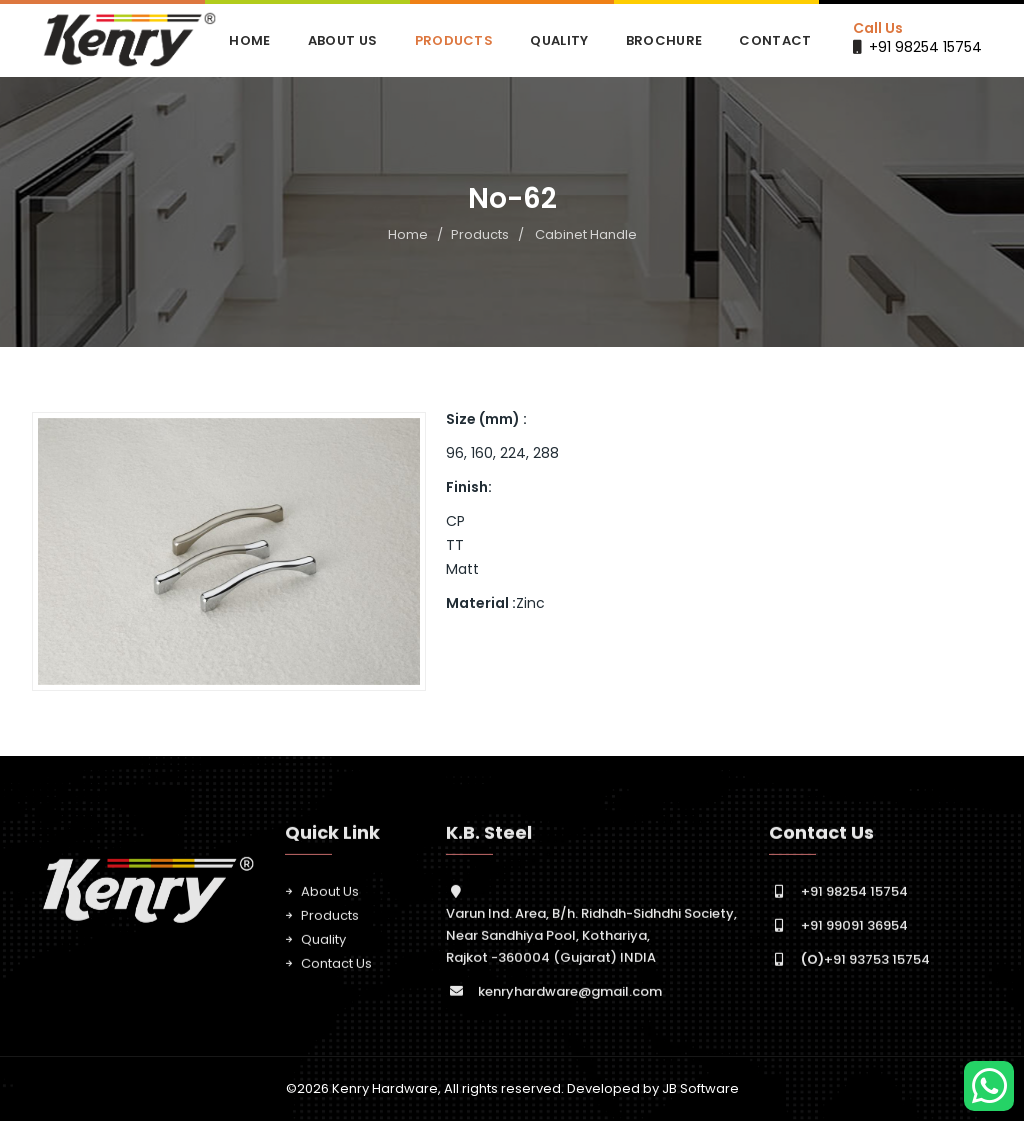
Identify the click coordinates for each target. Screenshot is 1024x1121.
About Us (342, 40)
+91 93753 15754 (865, 967)
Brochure (664, 40)
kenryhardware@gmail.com (570, 999)
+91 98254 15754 (925, 47)
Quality (559, 40)
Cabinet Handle (586, 234)
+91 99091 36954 (854, 933)
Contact (775, 40)
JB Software (700, 1088)
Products (454, 40)
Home (249, 40)
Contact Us (336, 971)
